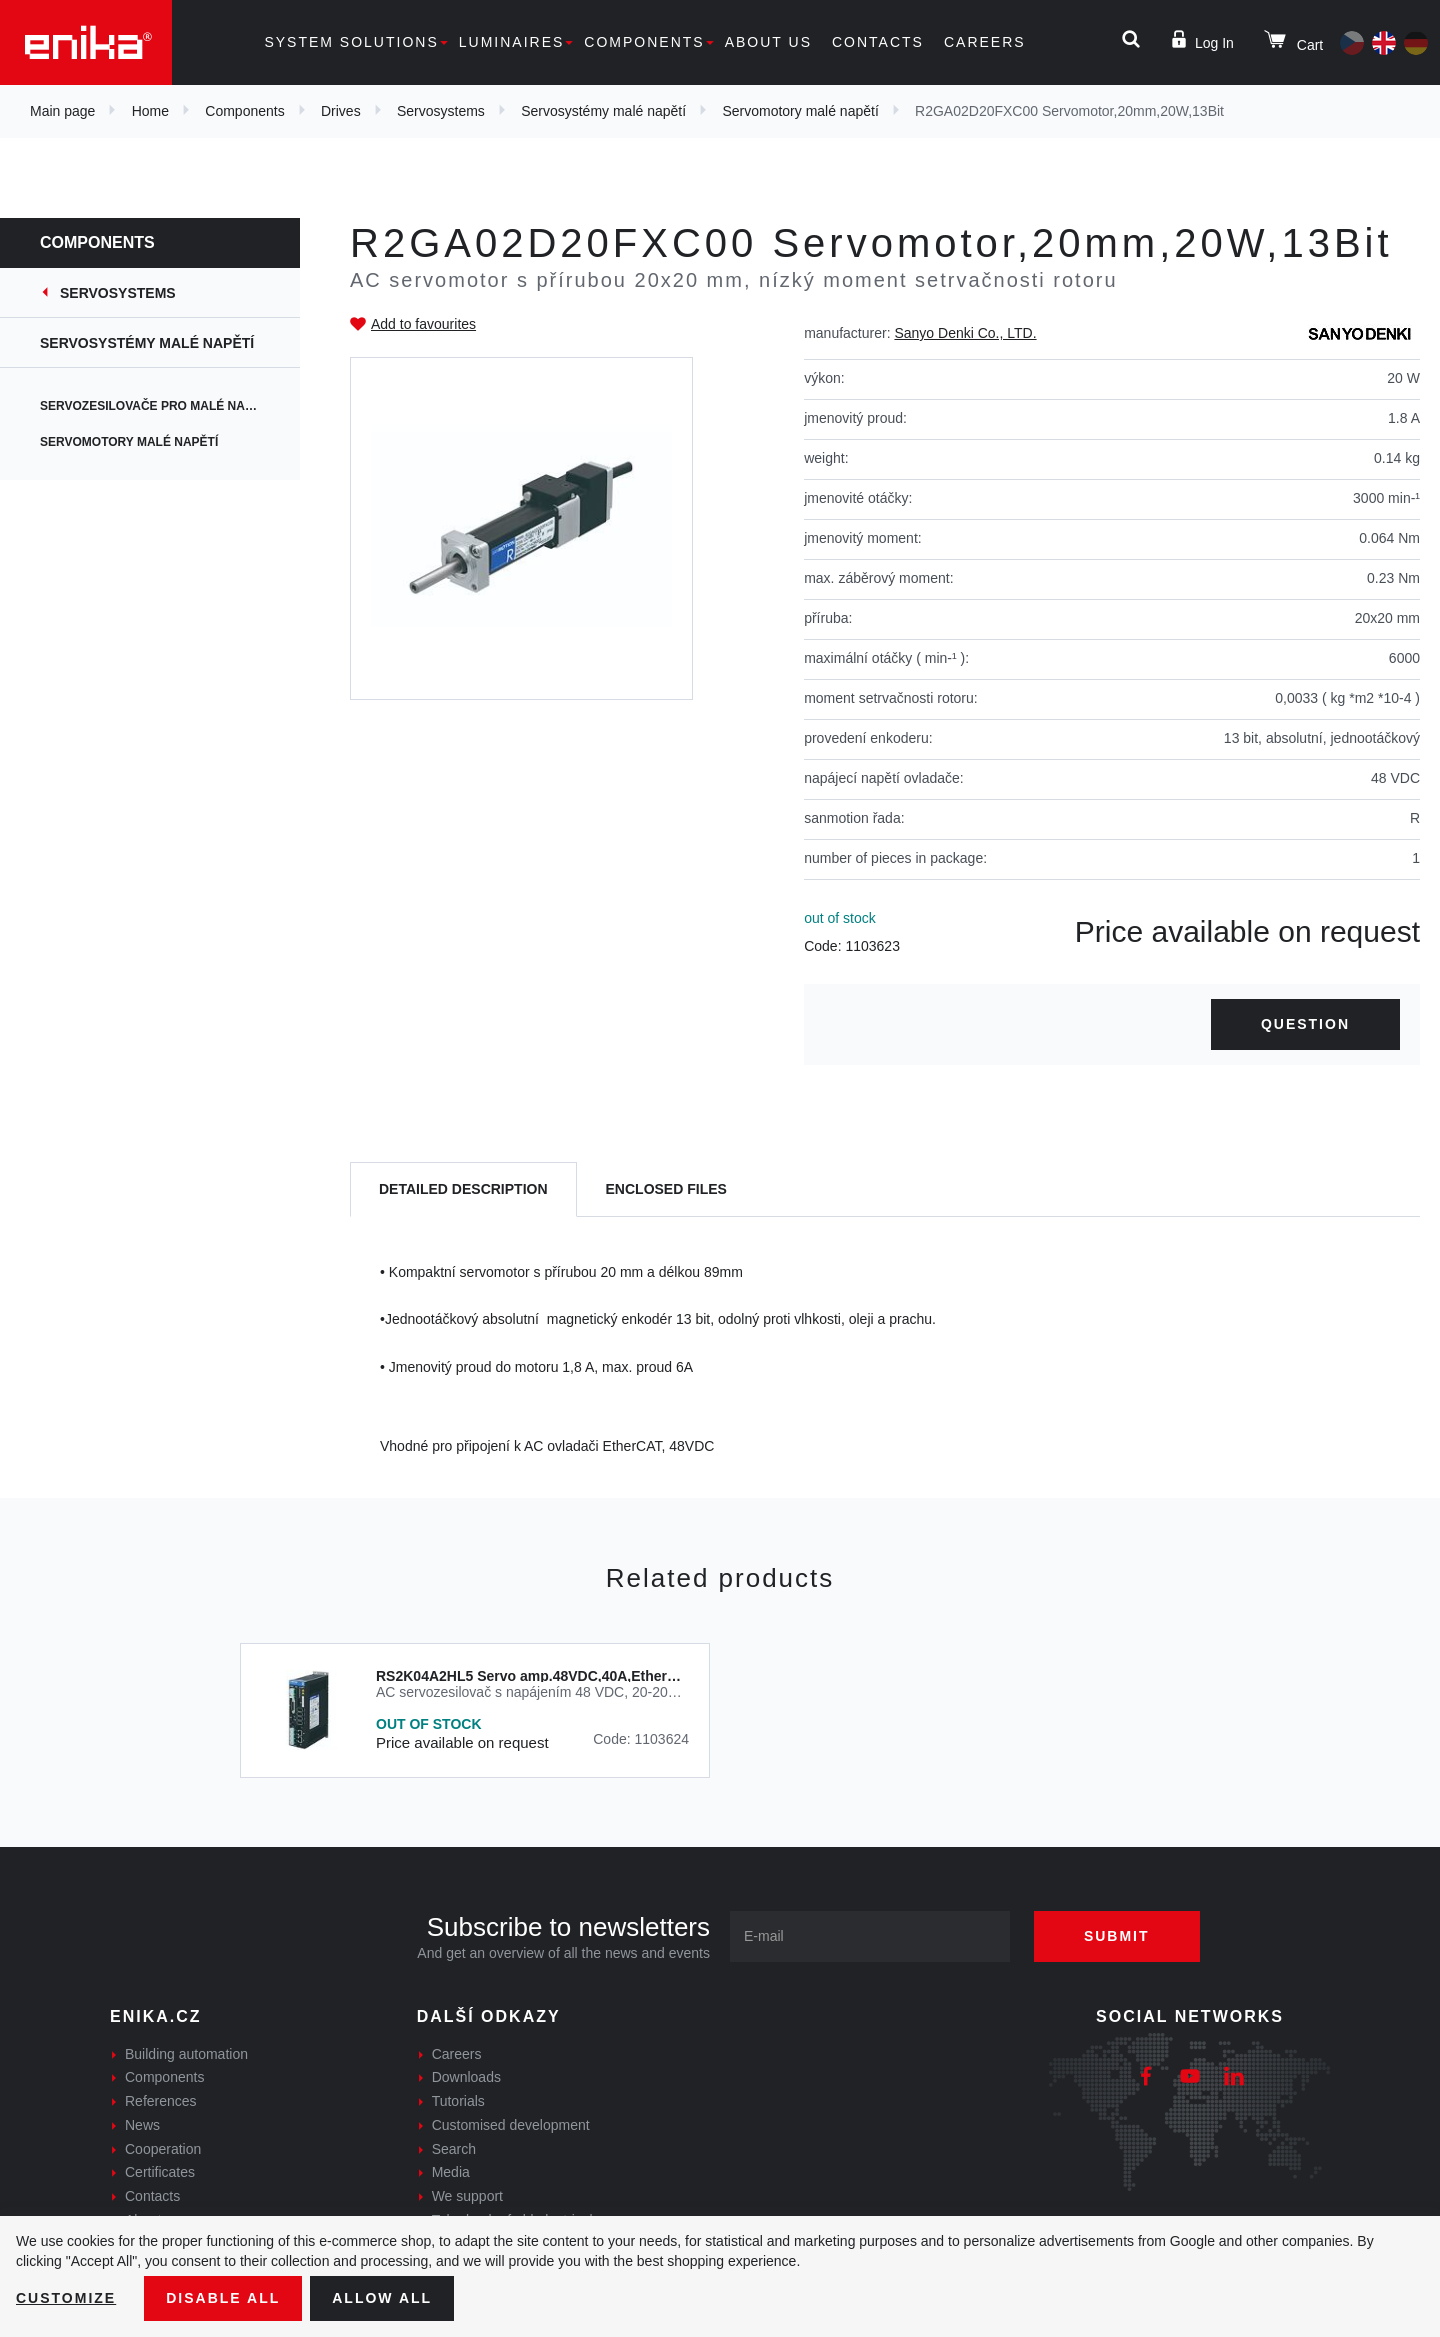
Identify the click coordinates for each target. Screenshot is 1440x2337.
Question (1305, 1024)
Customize (66, 2298)
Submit (1117, 1936)
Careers (985, 42)
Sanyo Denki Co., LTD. (965, 333)
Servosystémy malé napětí (603, 111)
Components (644, 42)
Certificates (160, 2172)
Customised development (511, 2125)
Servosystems (441, 111)
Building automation (186, 2054)
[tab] (463, 1189)
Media (451, 2172)
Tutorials (458, 2101)
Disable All (223, 2298)
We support (467, 2196)
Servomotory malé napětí (800, 111)
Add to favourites (423, 324)
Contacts (878, 42)
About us (768, 42)
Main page (62, 111)
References (161, 2101)
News (142, 2125)
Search (454, 2149)
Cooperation (163, 2149)
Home (150, 111)
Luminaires (512, 42)
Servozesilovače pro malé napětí (156, 406)
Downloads (466, 2077)
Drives (341, 111)
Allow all (382, 2298)
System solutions (351, 42)
